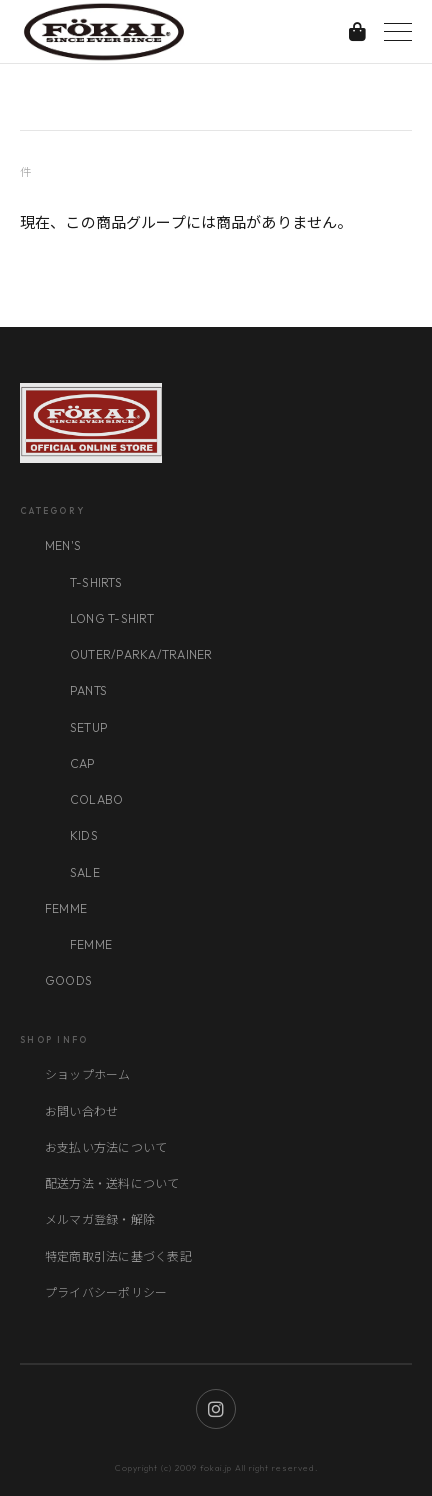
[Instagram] (216, 1409)
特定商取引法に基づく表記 (118, 1256)
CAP (83, 763)
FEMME (66, 908)
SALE (85, 872)
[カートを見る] (357, 31)
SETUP (89, 727)
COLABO (96, 799)
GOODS (68, 980)
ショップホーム (88, 1074)
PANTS (88, 690)
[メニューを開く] (398, 32)
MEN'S (63, 545)
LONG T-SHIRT (112, 618)
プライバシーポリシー (106, 1292)
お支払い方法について (106, 1147)
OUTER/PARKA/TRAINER (141, 654)
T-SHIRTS (96, 582)
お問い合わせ (81, 1111)
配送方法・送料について (112, 1183)
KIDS (84, 835)
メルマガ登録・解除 (100, 1219)
